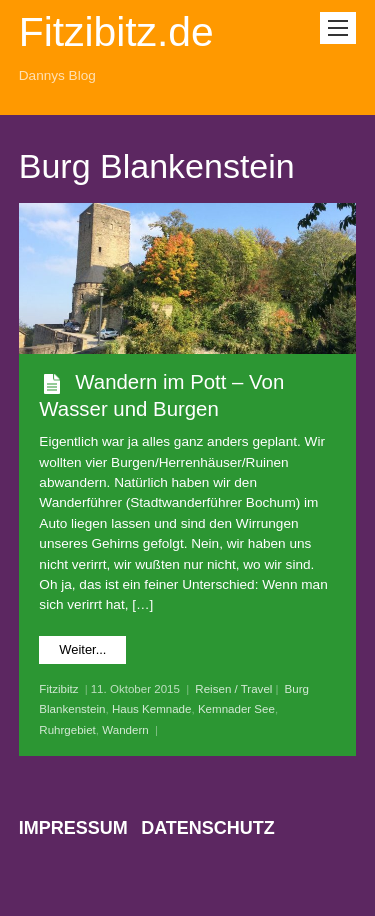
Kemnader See (236, 709)
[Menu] (338, 28)
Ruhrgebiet (67, 730)
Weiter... (82, 649)
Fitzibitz (58, 689)
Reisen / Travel (233, 689)
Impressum (73, 828)
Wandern (125, 730)
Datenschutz (208, 828)
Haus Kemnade (152, 709)
